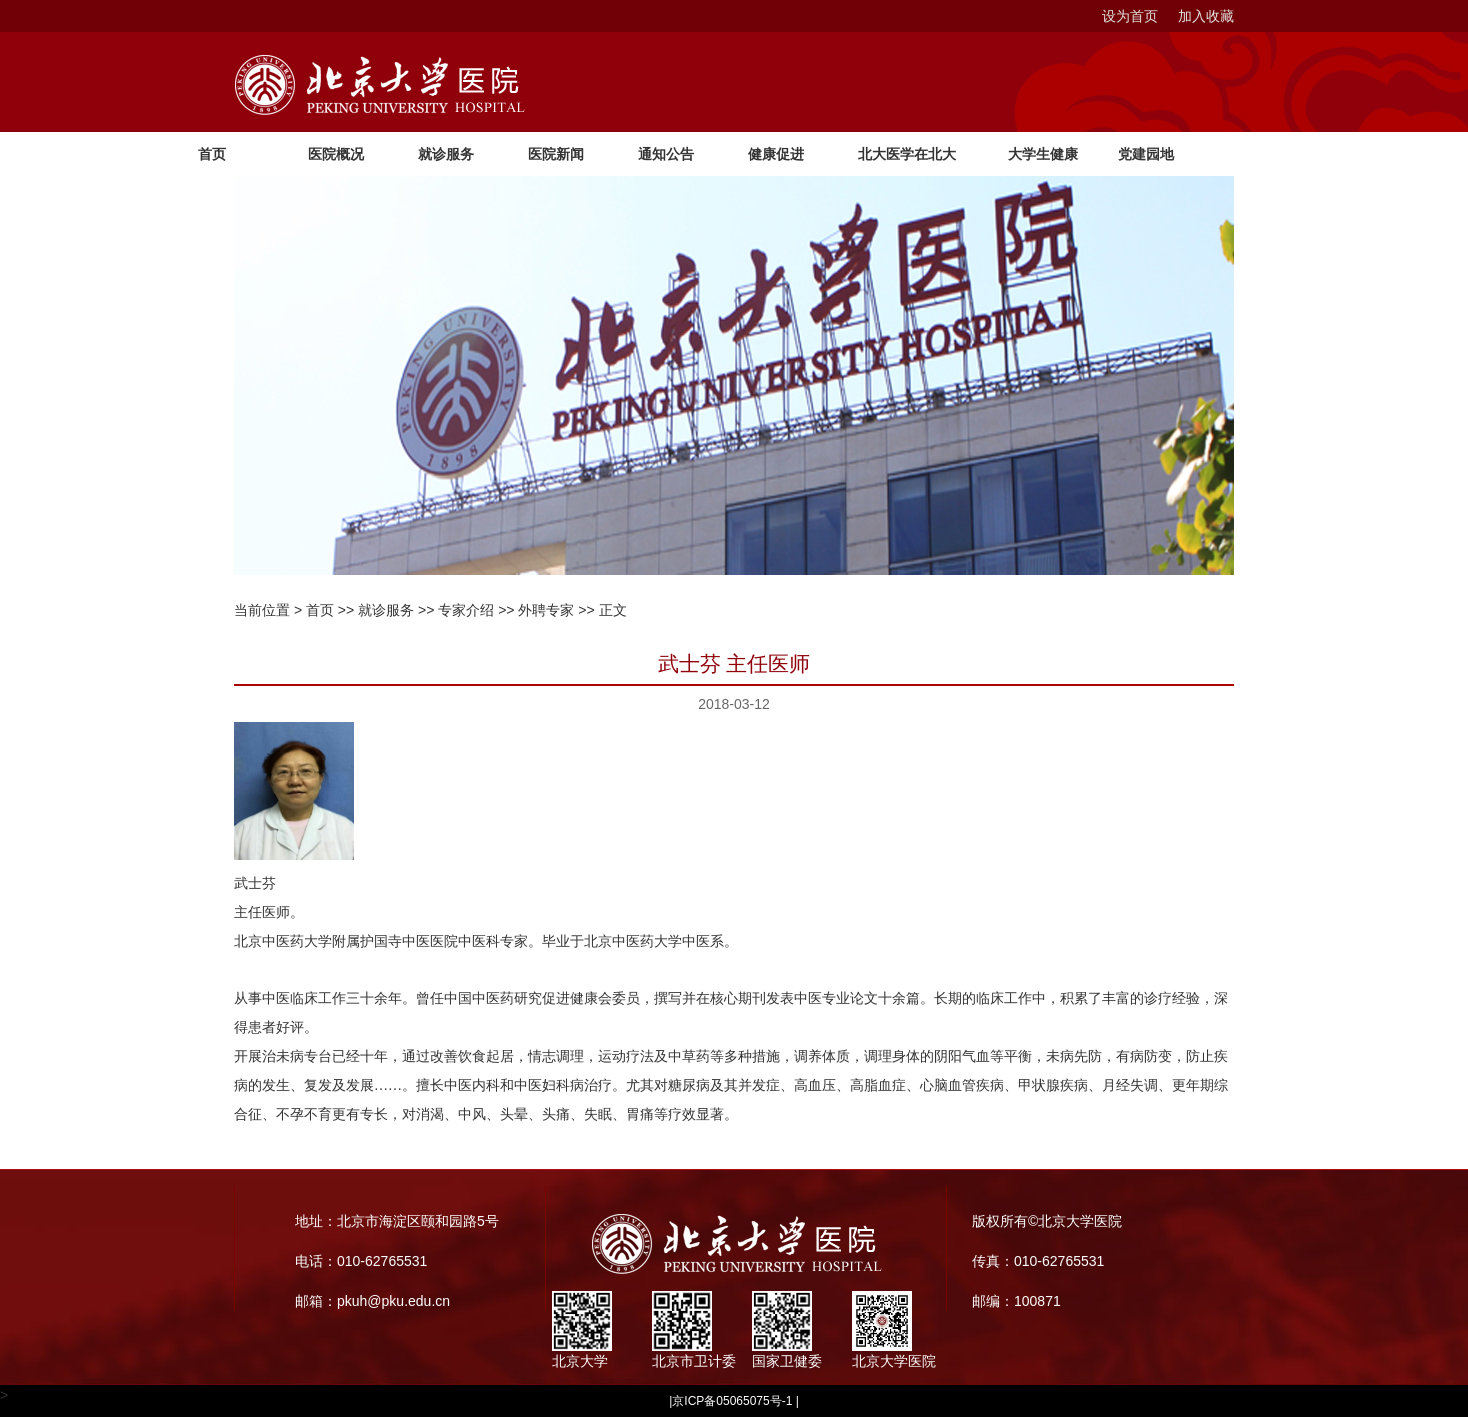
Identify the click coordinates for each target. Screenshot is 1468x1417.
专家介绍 (466, 610)
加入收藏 (1206, 16)
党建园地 (1146, 154)
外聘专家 (546, 610)
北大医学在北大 (907, 154)
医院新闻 (556, 154)
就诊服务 (446, 154)
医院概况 (336, 154)
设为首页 (1130, 16)
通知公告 (666, 154)
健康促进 (776, 154)
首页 (212, 154)
